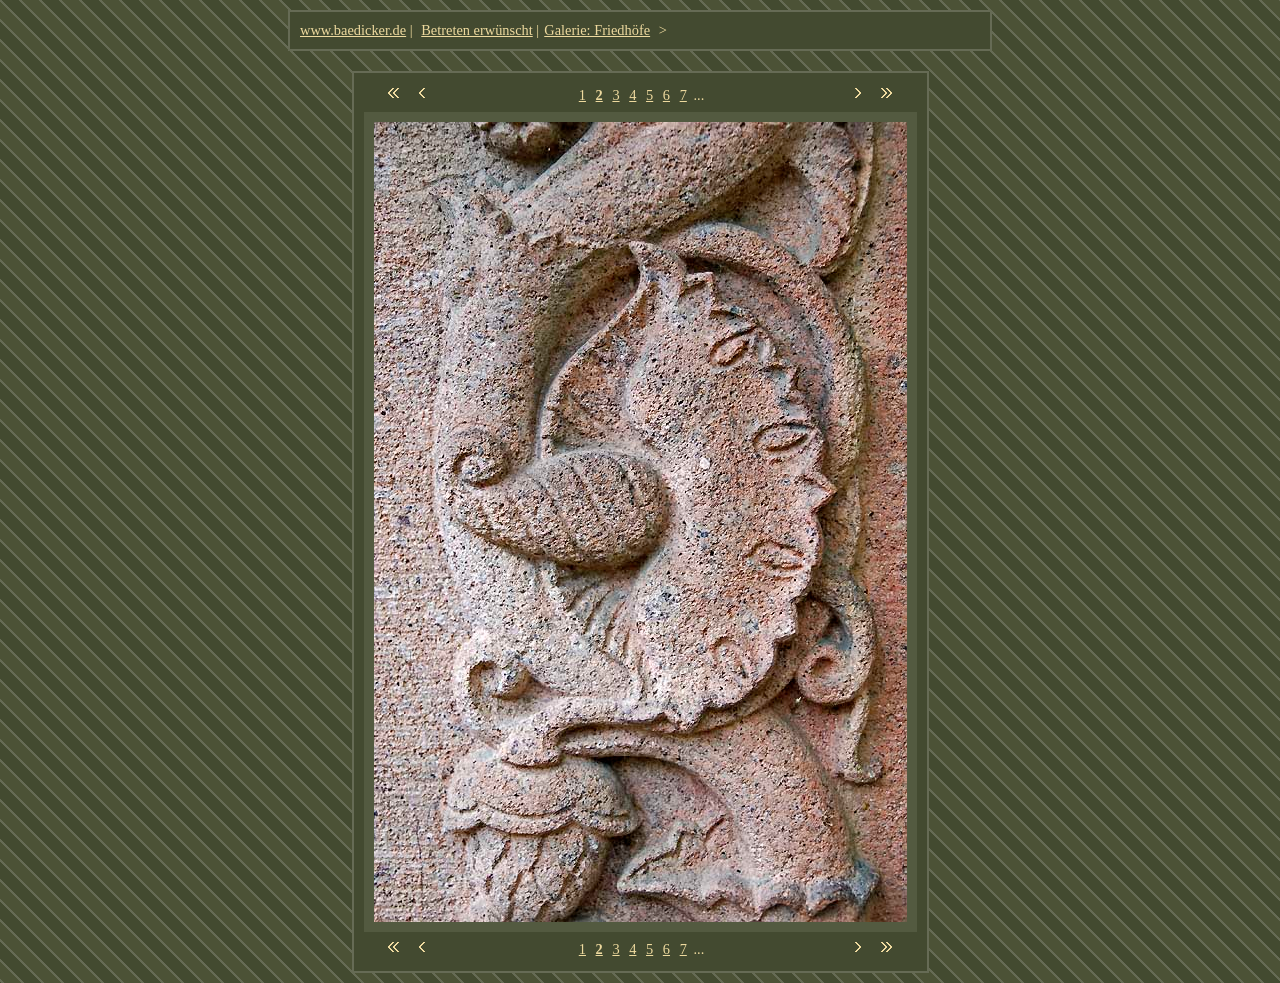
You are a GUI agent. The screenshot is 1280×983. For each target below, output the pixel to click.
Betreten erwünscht (477, 30)
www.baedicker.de (353, 30)
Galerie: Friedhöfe (597, 30)
